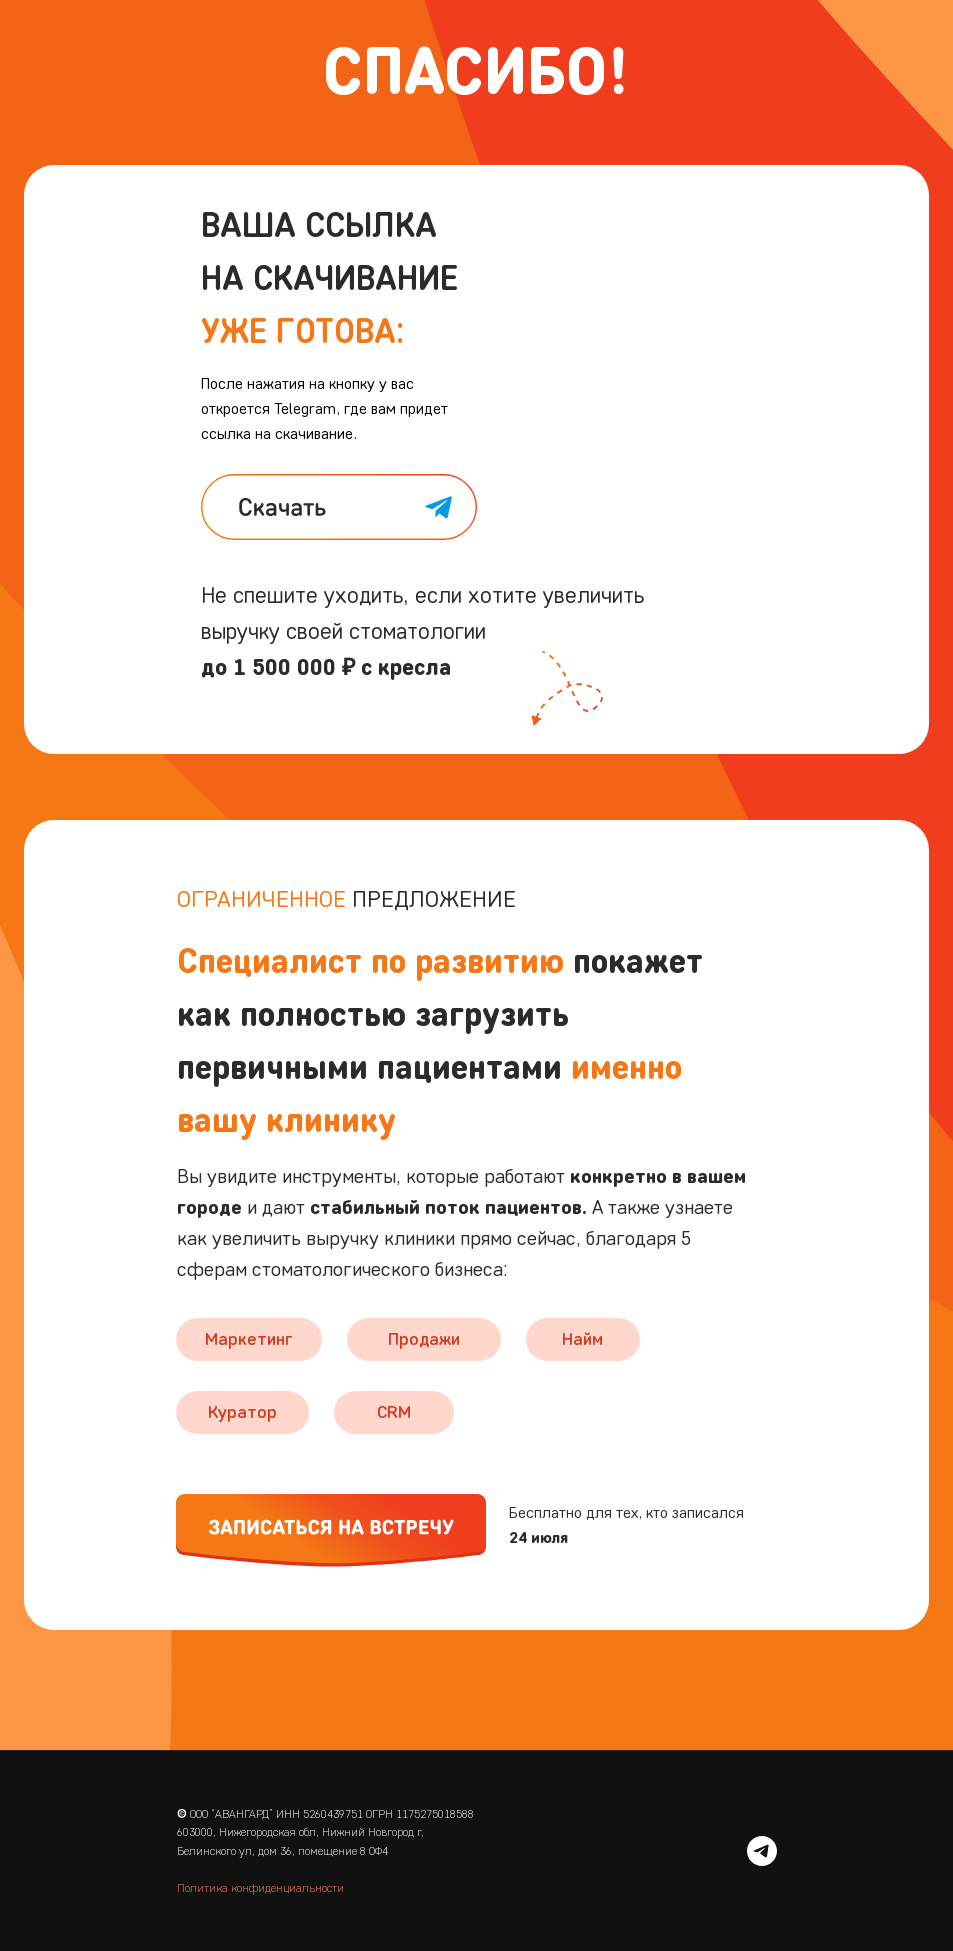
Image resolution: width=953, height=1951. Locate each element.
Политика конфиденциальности (260, 1887)
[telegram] (762, 1851)
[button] (331, 1530)
